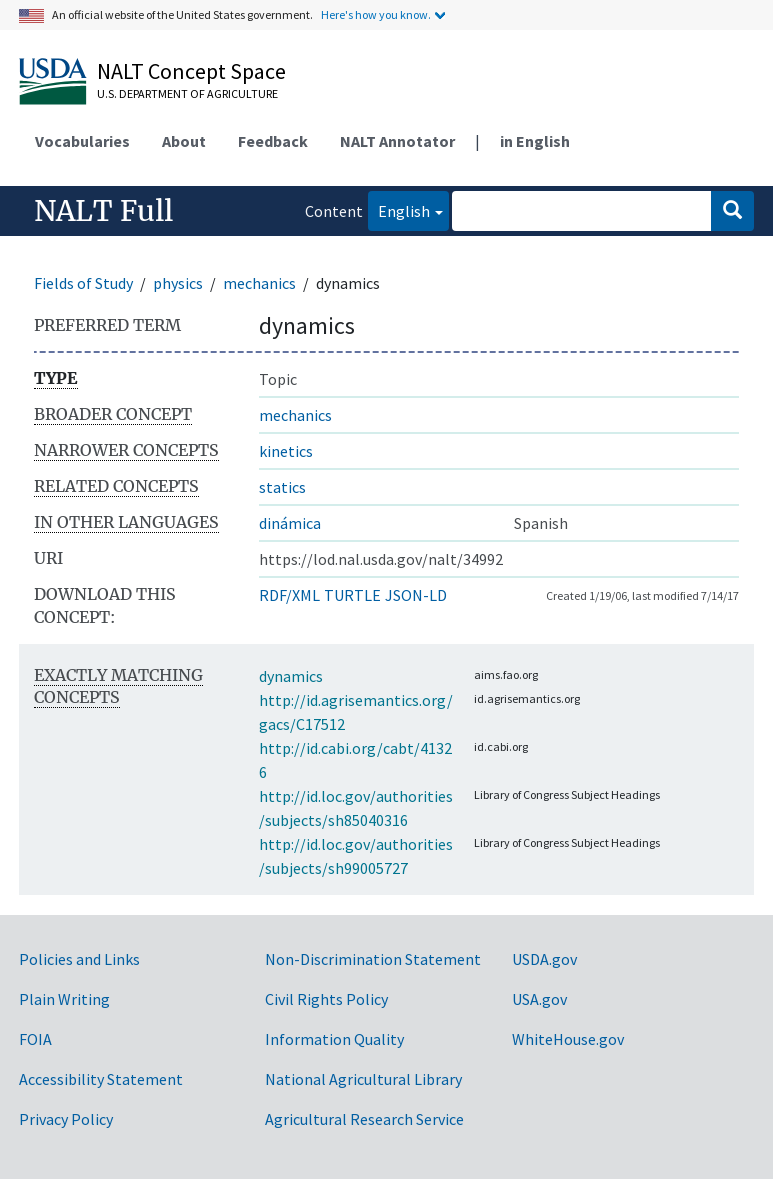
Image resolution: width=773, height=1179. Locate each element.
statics (282, 487)
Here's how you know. (376, 14)
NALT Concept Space (191, 71)
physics (178, 283)
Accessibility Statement (101, 1079)
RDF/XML (289, 595)
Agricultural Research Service (364, 1119)
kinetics (286, 451)
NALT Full (103, 211)
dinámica (290, 523)
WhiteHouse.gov (568, 1039)
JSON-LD (416, 595)
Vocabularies (82, 141)
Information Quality (334, 1039)
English (399, 209)
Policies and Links (79, 959)
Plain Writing (64, 999)
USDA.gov (544, 959)
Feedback (273, 141)
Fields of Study (83, 283)
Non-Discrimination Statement (373, 959)
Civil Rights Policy (326, 999)
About (184, 141)
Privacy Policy (66, 1119)
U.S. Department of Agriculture (187, 93)
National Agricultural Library (363, 1079)
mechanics (259, 283)
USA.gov (539, 999)
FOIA (35, 1039)
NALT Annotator (397, 141)
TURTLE (352, 595)
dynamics (291, 676)
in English (535, 141)
